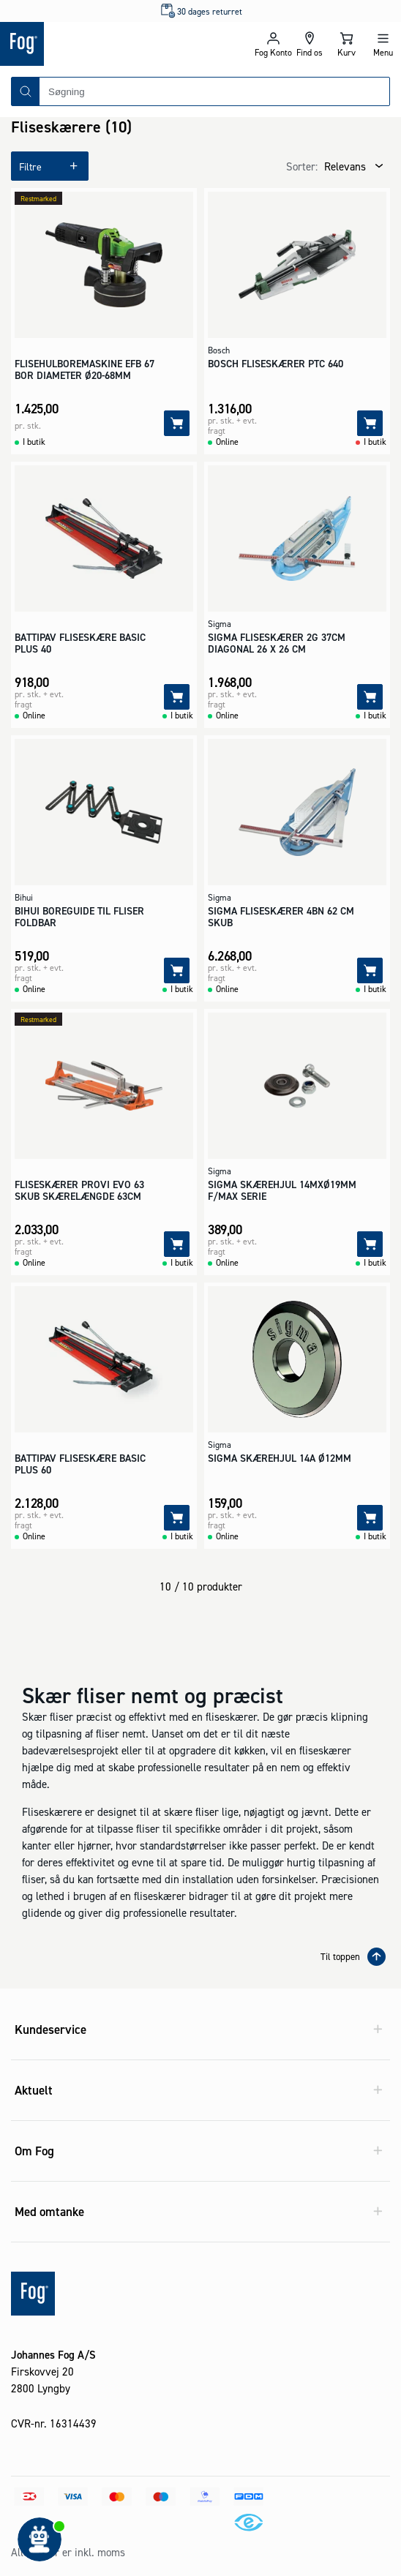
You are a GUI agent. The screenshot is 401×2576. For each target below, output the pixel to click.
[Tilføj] (177, 423)
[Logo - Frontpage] (100, 44)
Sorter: (302, 166)
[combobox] (214, 91)
